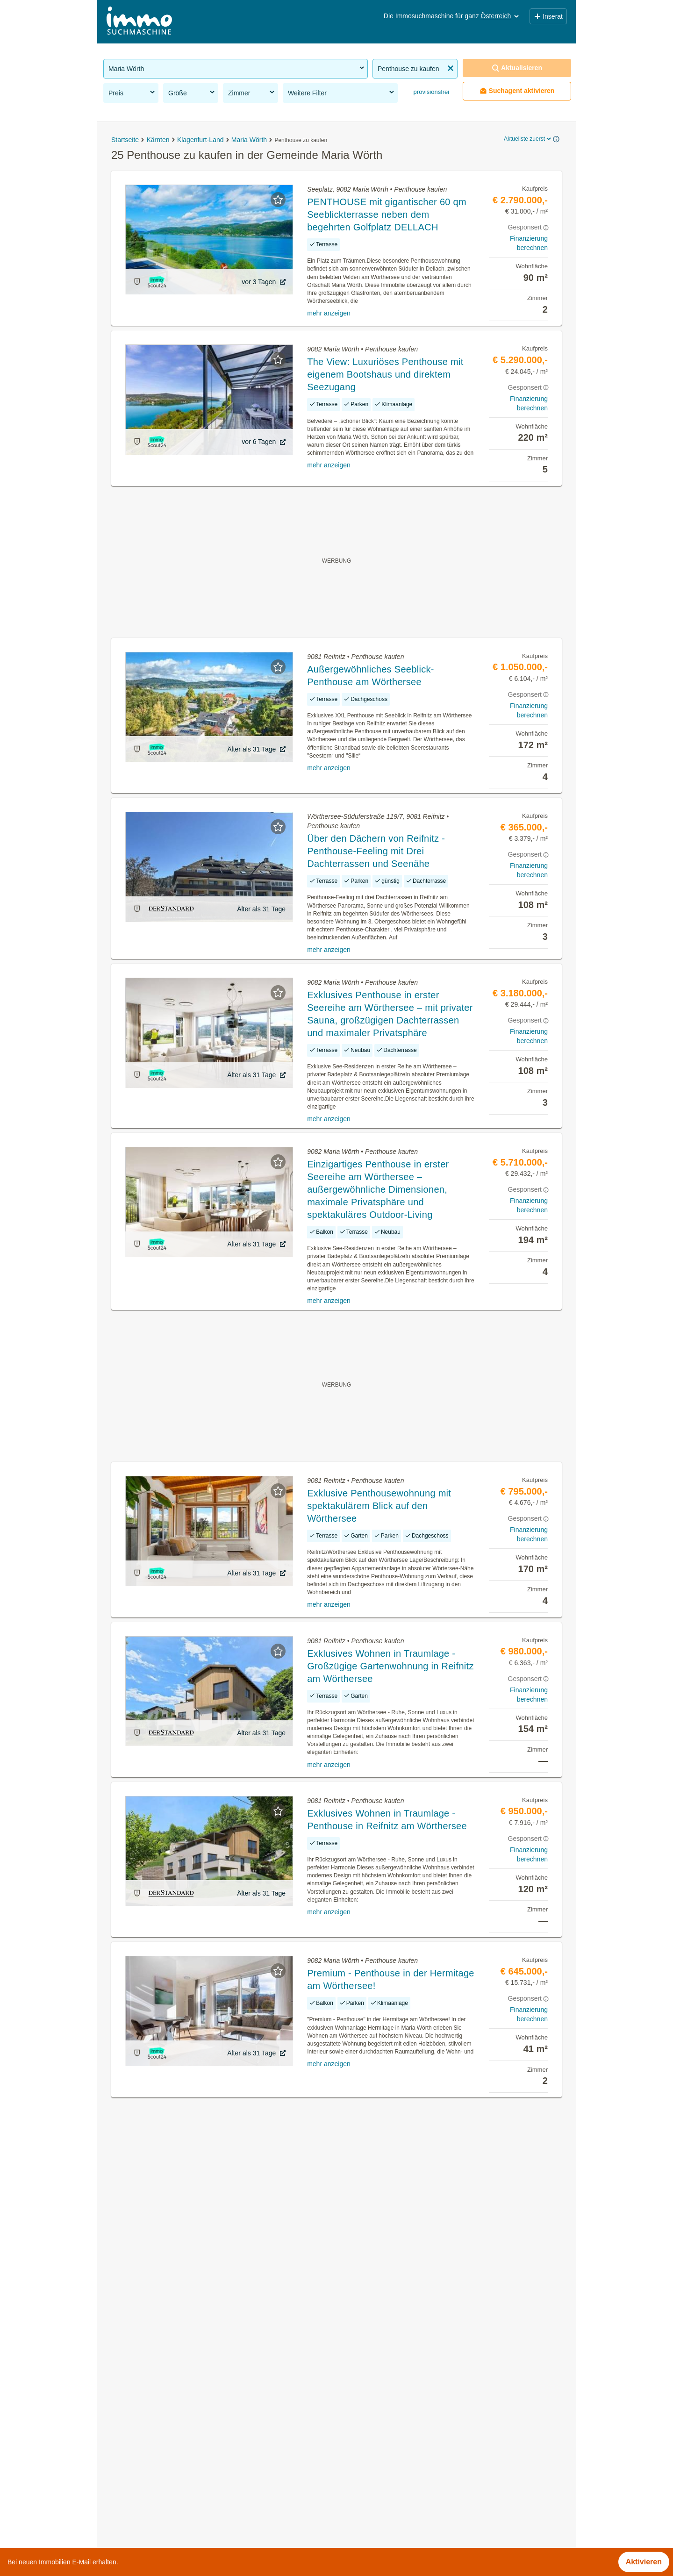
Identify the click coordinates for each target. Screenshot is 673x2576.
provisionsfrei (430, 91)
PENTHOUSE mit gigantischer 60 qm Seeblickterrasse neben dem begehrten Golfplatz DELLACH (386, 214)
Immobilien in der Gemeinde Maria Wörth (172, 2383)
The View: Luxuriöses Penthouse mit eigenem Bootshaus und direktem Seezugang (385, 374)
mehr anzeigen (329, 313)
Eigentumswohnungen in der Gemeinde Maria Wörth (191, 2404)
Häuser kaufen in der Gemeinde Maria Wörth (178, 2424)
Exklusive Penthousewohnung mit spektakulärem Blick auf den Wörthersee (379, 1506)
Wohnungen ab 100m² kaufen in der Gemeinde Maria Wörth (203, 2507)
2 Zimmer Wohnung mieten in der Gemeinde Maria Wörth (199, 2486)
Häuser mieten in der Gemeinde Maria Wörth (178, 2445)
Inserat (548, 16)
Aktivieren (644, 2562)
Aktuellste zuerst (528, 139)
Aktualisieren (517, 68)
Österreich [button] (501, 16)
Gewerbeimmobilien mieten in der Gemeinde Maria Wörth (199, 2465)
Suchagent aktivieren (517, 91)
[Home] (139, 22)
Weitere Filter (341, 92)
